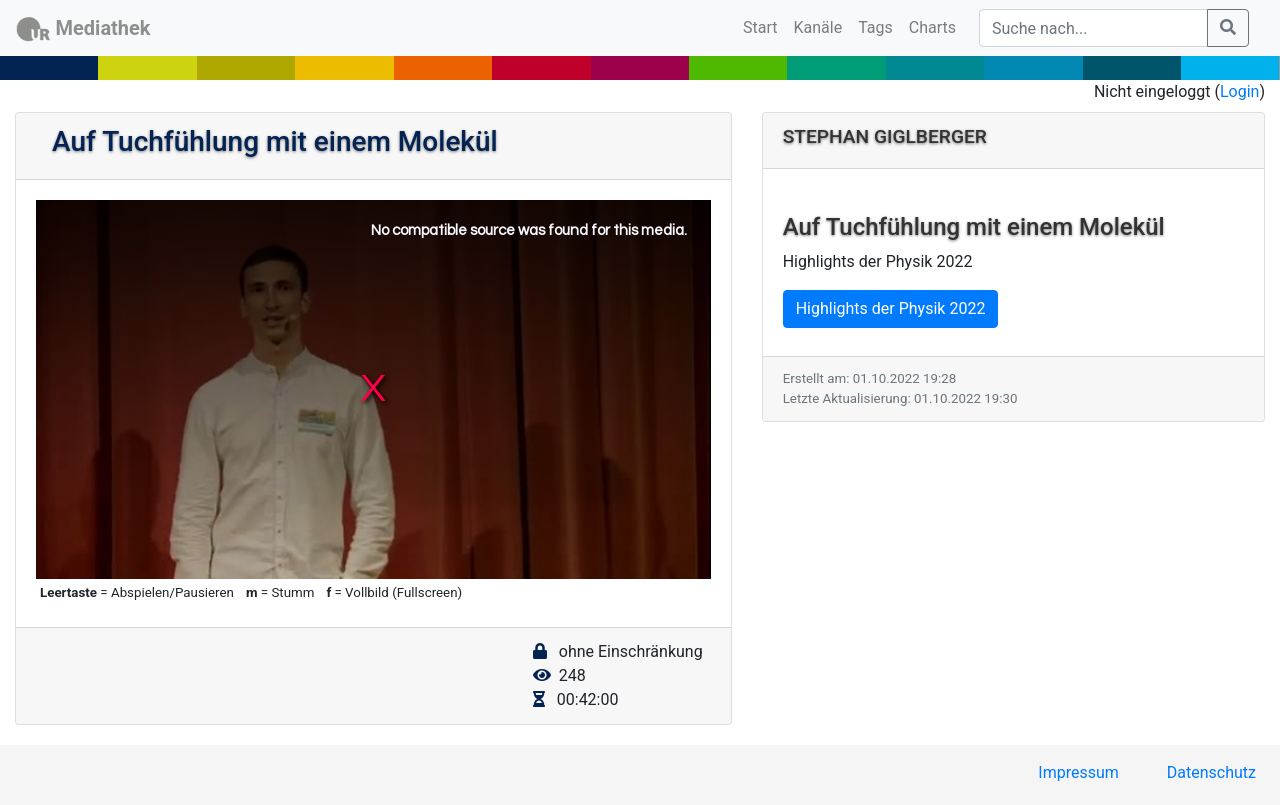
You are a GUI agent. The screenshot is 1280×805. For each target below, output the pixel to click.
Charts (932, 27)
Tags (875, 27)
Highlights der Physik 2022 (891, 308)
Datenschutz (1211, 772)
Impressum (1078, 772)
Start (764, 26)
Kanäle (818, 27)
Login (1239, 91)
